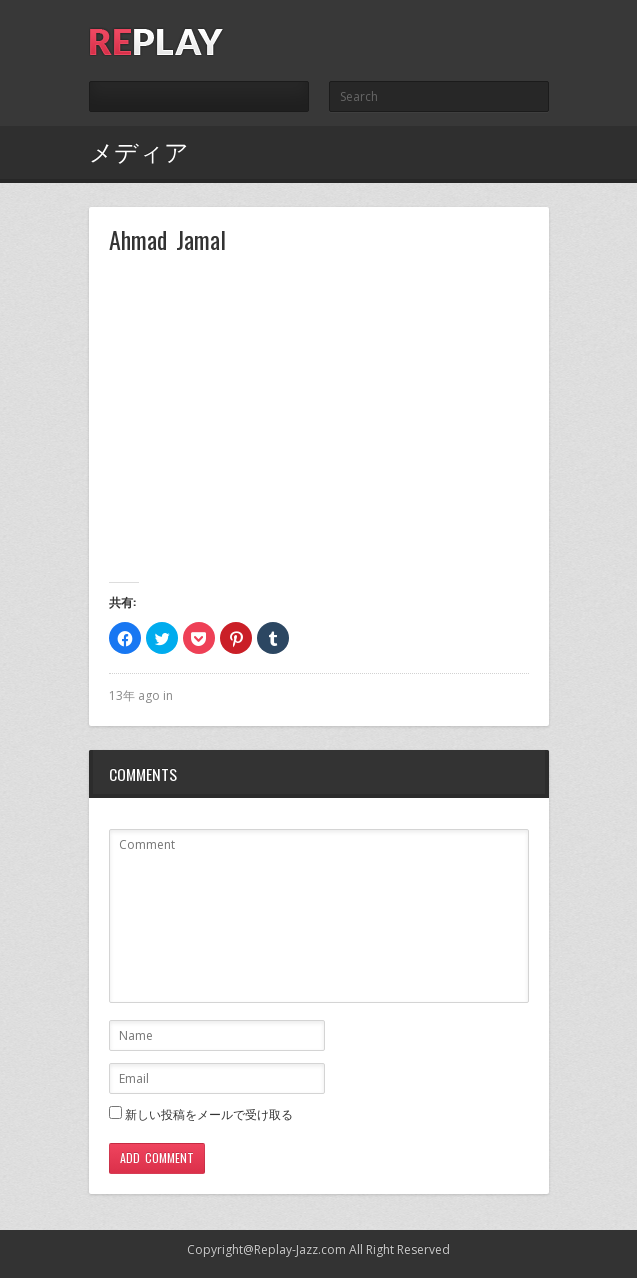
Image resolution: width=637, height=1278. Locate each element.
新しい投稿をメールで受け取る (209, 1114)
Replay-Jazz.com (300, 1249)
